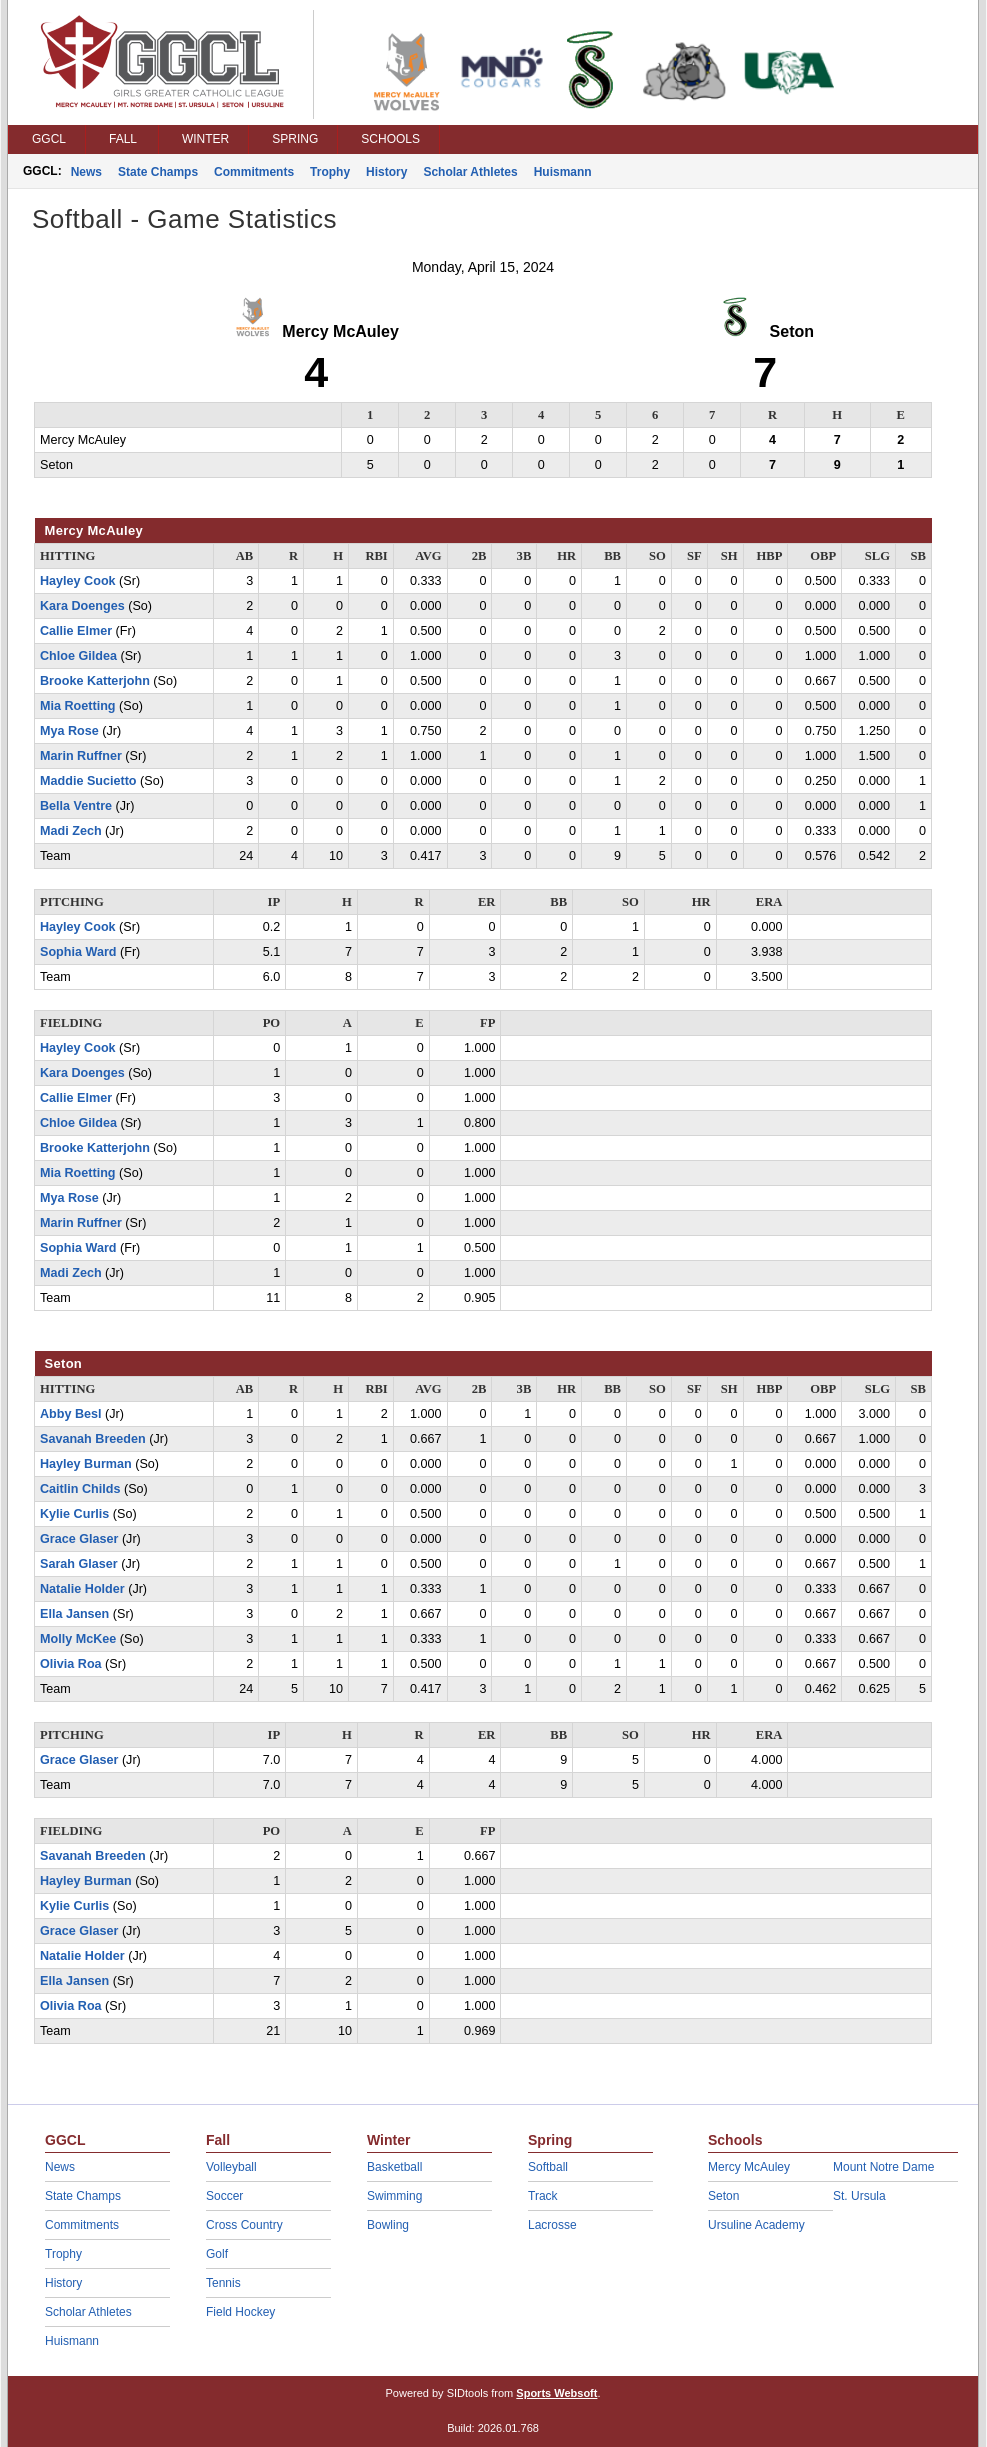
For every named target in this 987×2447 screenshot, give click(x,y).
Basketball (394, 2167)
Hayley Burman (86, 1464)
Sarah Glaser (79, 1564)
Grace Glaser (79, 1539)
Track (543, 2196)
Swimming (394, 2196)
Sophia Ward (78, 952)
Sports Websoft (556, 2393)
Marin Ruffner (81, 756)
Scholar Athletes (470, 172)
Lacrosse (552, 2225)
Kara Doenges (82, 606)
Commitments (254, 172)
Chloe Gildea (78, 656)
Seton (723, 2196)
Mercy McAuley (749, 2167)
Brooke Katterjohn (95, 681)
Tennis (223, 2283)
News (86, 172)
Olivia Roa (71, 1664)
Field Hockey (240, 2312)
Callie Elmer (76, 631)
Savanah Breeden (93, 1439)
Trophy (330, 172)
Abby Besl (71, 1414)
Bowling (388, 2225)
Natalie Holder (82, 1589)
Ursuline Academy (756, 2225)
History (386, 172)
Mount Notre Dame (883, 2167)
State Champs (158, 172)
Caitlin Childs (80, 1489)
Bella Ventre (76, 806)
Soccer (224, 2196)
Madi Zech (71, 831)
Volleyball (231, 2167)
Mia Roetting (78, 706)
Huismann (563, 172)
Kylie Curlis (74, 1514)
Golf (217, 2254)
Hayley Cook (78, 581)
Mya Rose (69, 731)
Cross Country (244, 2225)
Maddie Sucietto (88, 781)
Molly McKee (78, 1639)
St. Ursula (859, 2196)
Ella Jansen (74, 1614)
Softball (548, 2167)
